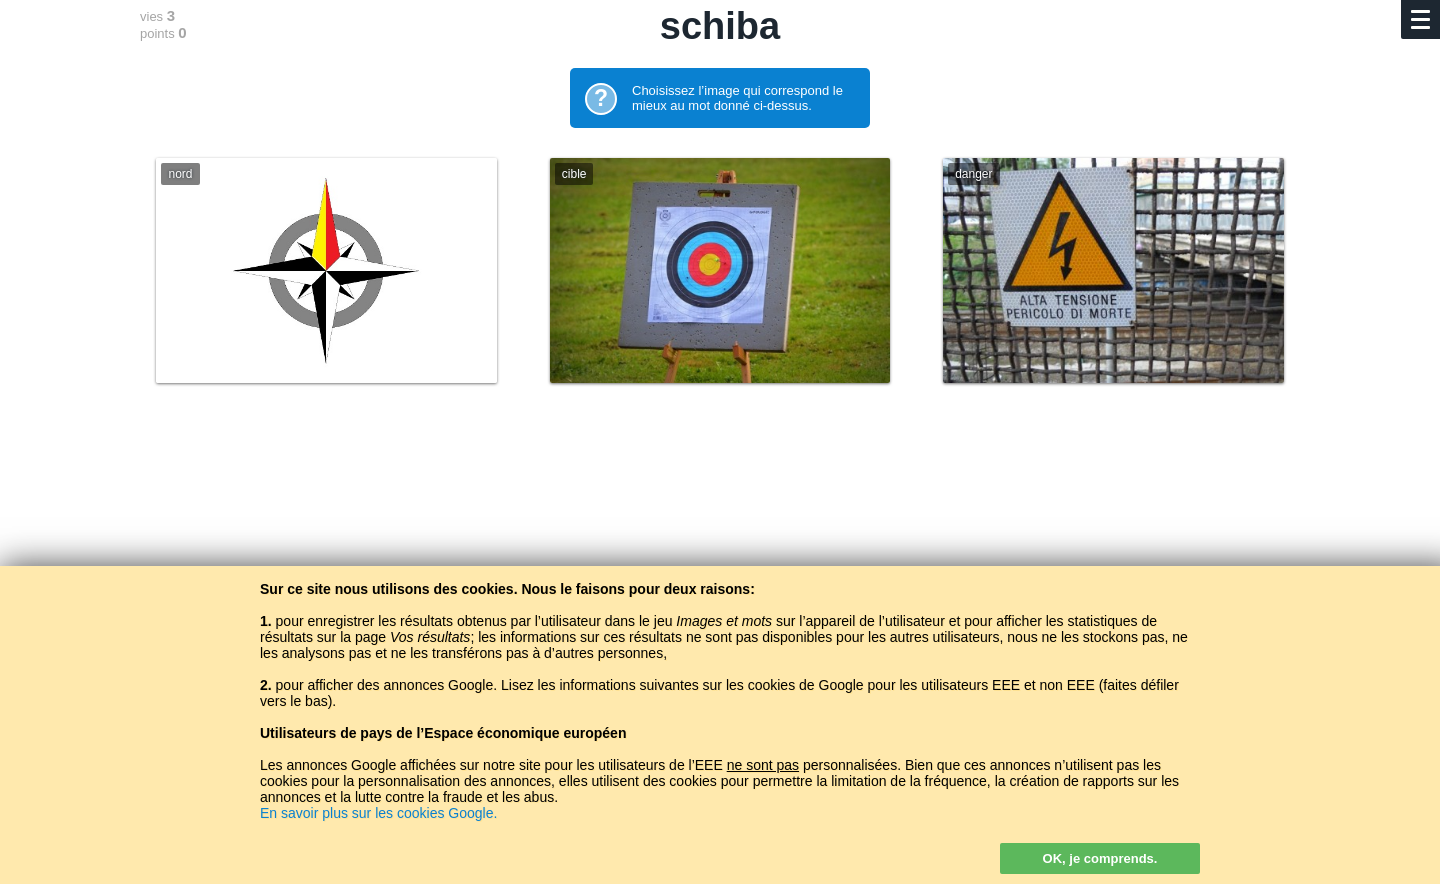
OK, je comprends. (1100, 858)
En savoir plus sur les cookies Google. (378, 813)
